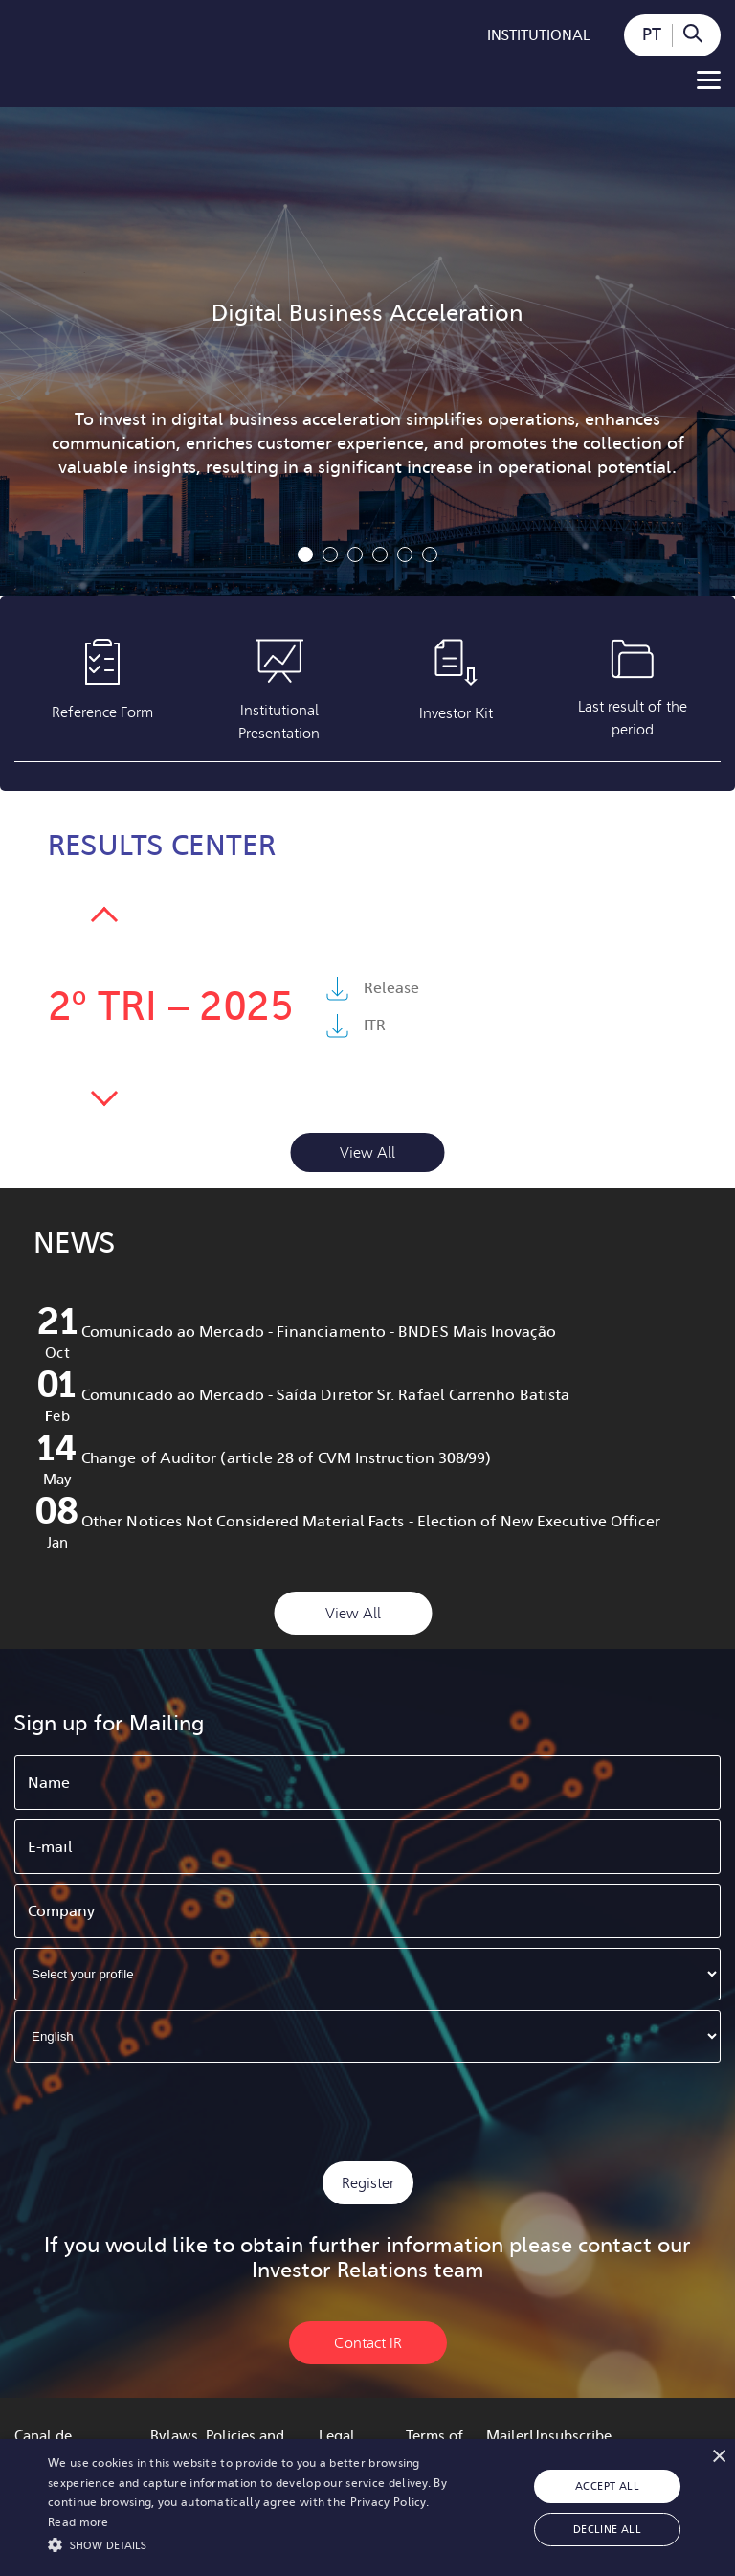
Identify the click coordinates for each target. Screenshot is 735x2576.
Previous (104, 1092)
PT (651, 34)
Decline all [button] (607, 2529)
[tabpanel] (367, 351)
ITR (375, 1025)
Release (391, 988)
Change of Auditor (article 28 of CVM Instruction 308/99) (286, 1458)
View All (367, 1152)
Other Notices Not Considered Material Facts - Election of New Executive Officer (370, 1521)
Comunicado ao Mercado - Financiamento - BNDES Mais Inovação (318, 1331)
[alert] (367, 2507)
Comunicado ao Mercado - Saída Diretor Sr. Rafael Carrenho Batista (325, 1395)
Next (104, 920)
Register (368, 2183)
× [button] (718, 2456)
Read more (78, 2522)
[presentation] (367, 2109)
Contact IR (368, 2343)
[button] (255, 2543)
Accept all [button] (607, 2486)
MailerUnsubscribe (549, 2436)
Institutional (538, 35)
